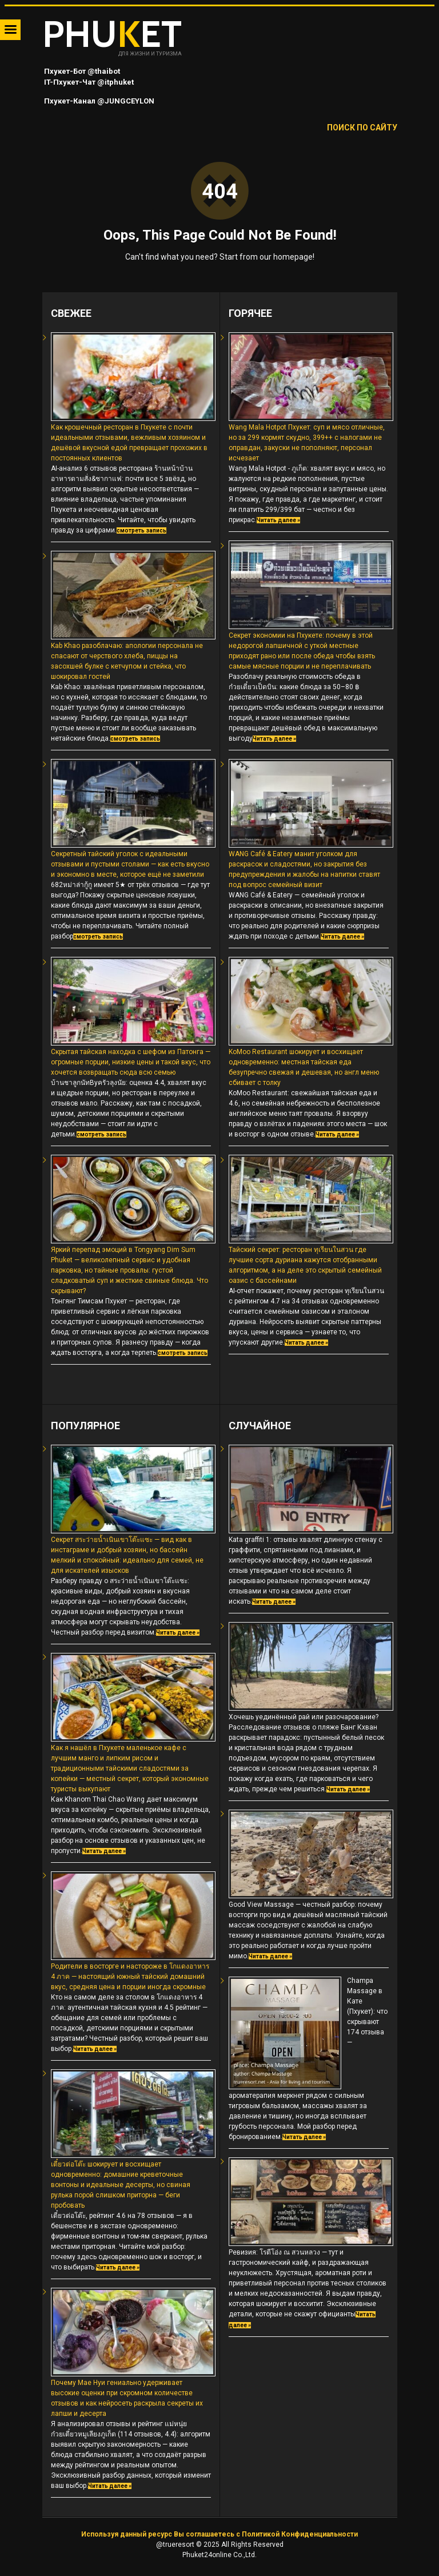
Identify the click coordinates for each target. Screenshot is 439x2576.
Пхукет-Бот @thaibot (81, 71)
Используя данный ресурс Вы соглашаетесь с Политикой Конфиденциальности (219, 2534)
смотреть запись (141, 530)
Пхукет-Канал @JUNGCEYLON (98, 101)
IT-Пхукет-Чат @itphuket (88, 82)
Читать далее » (278, 520)
